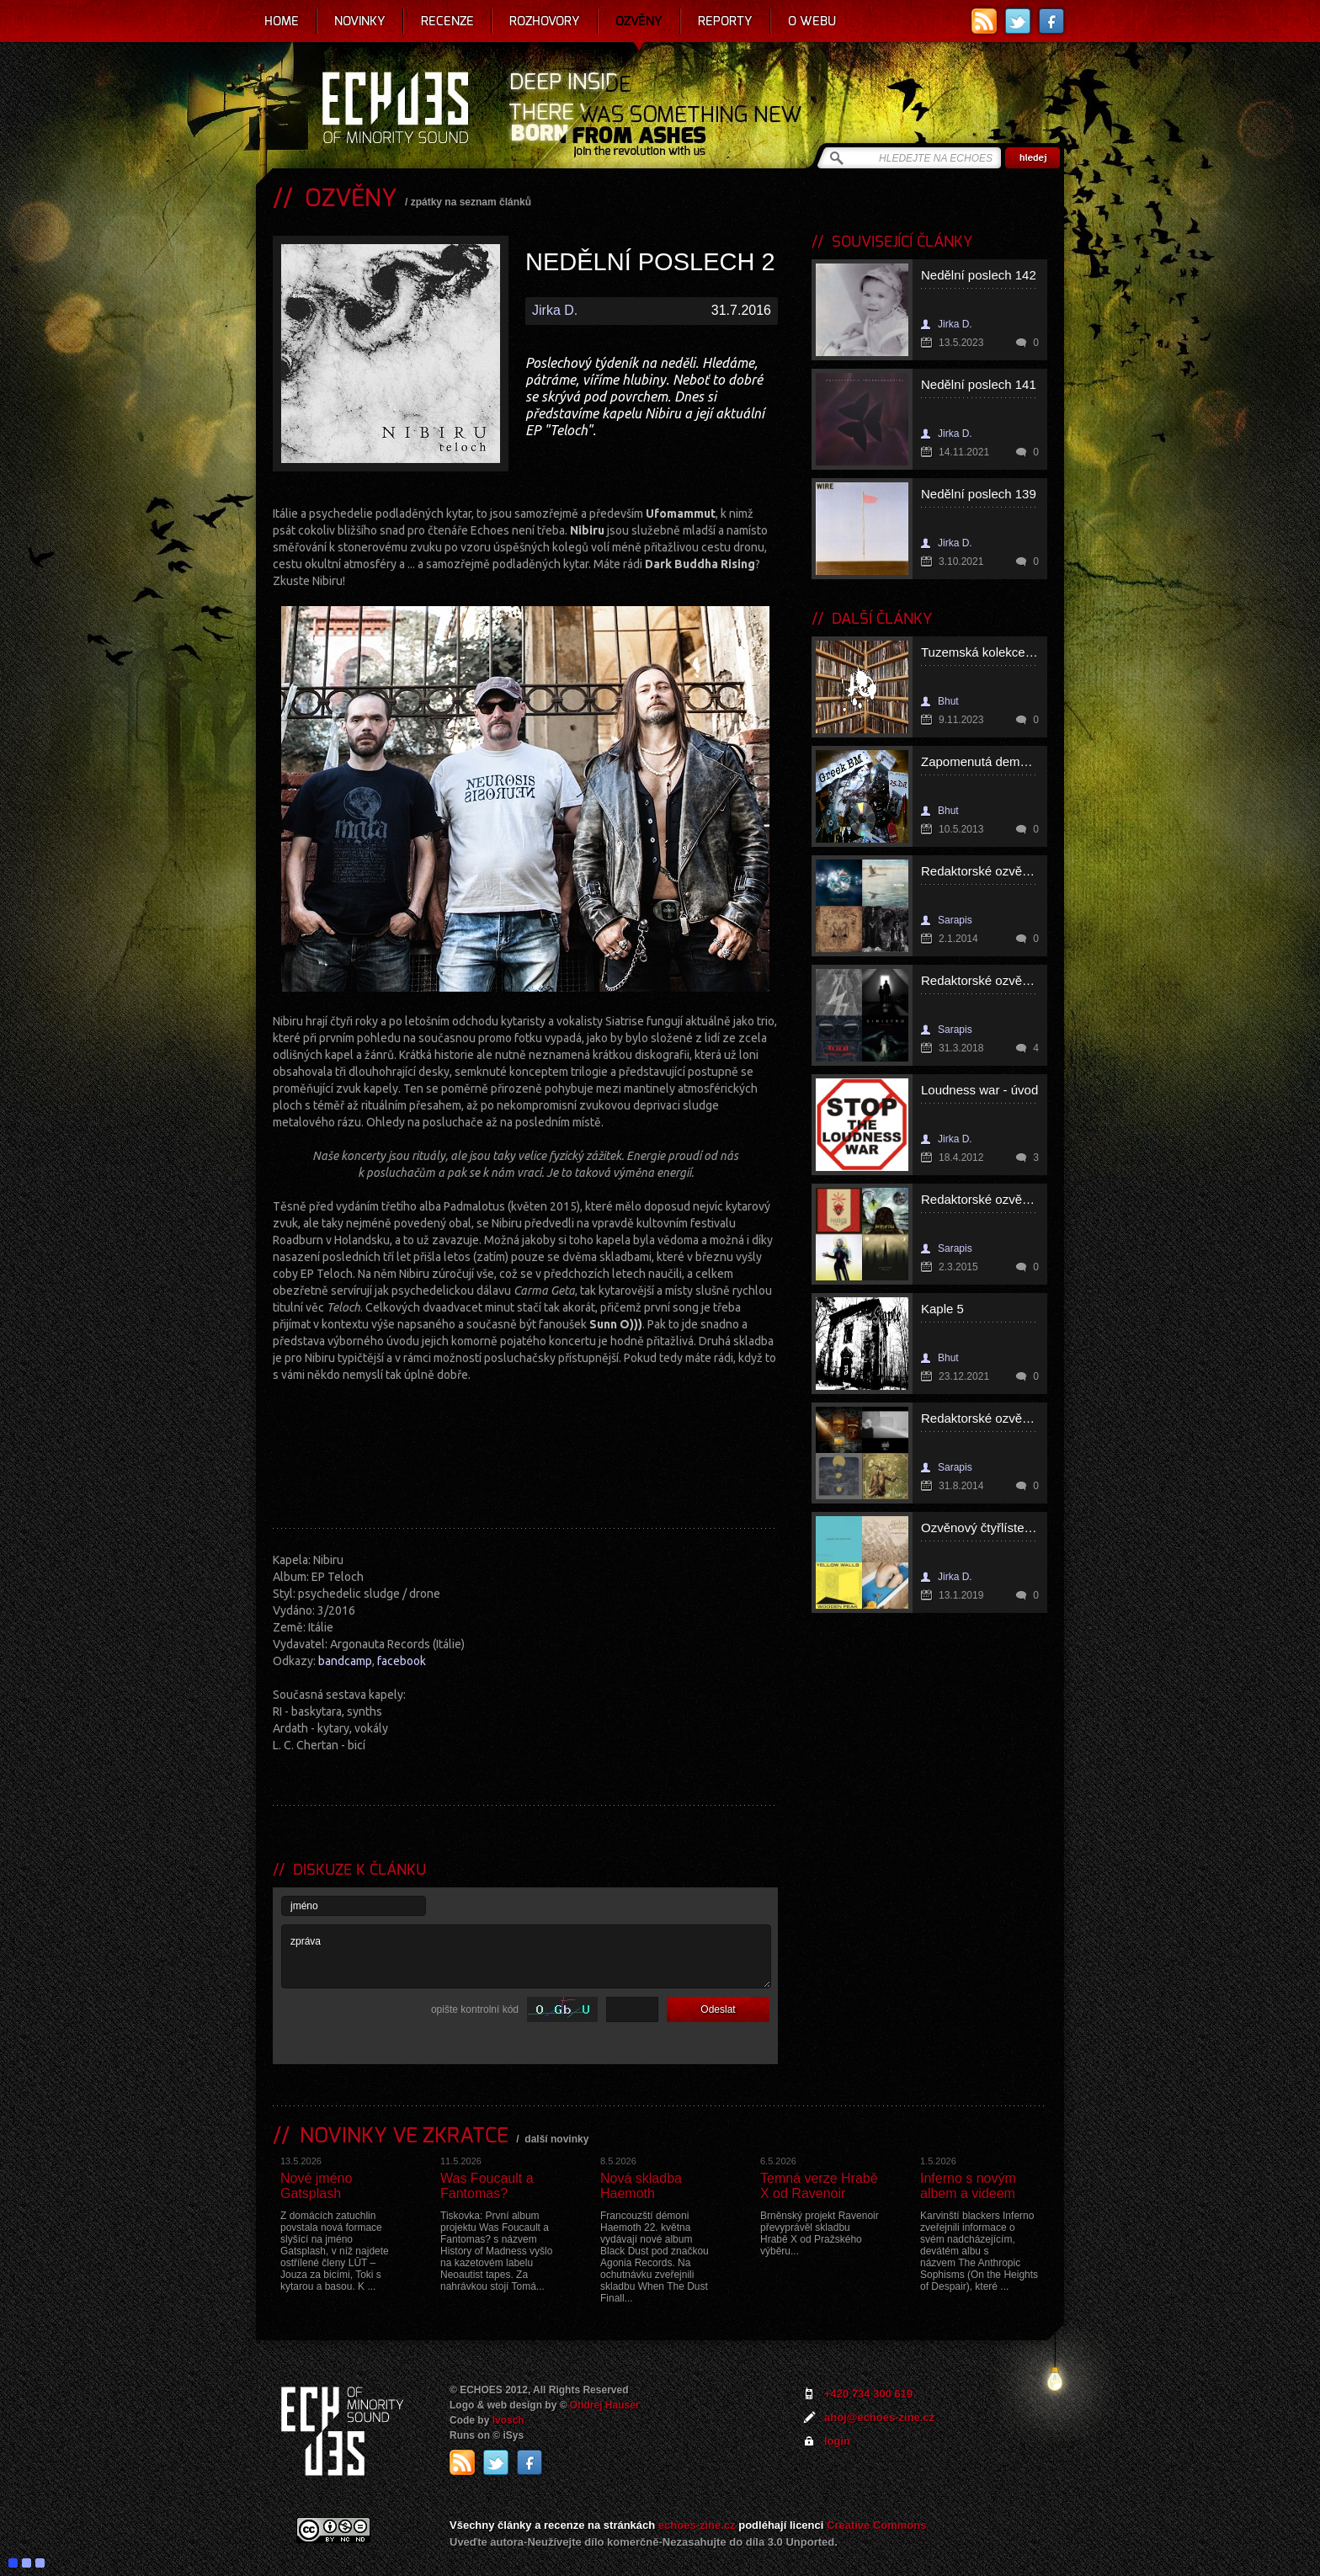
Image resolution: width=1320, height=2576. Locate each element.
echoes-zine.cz (697, 2525)
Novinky (360, 21)
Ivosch (508, 2420)
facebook (401, 1661)
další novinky (556, 2139)
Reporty (725, 21)
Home (281, 21)
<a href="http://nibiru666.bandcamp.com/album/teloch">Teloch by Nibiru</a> (525, 1450)
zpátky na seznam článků (471, 202)
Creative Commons (876, 2525)
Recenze (447, 21)
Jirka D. (555, 310)
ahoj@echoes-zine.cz (879, 2417)
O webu (812, 21)
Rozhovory (544, 21)
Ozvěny (639, 21)
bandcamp (345, 1661)
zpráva (526, 1956)
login (837, 2441)
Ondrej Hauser (605, 2405)
